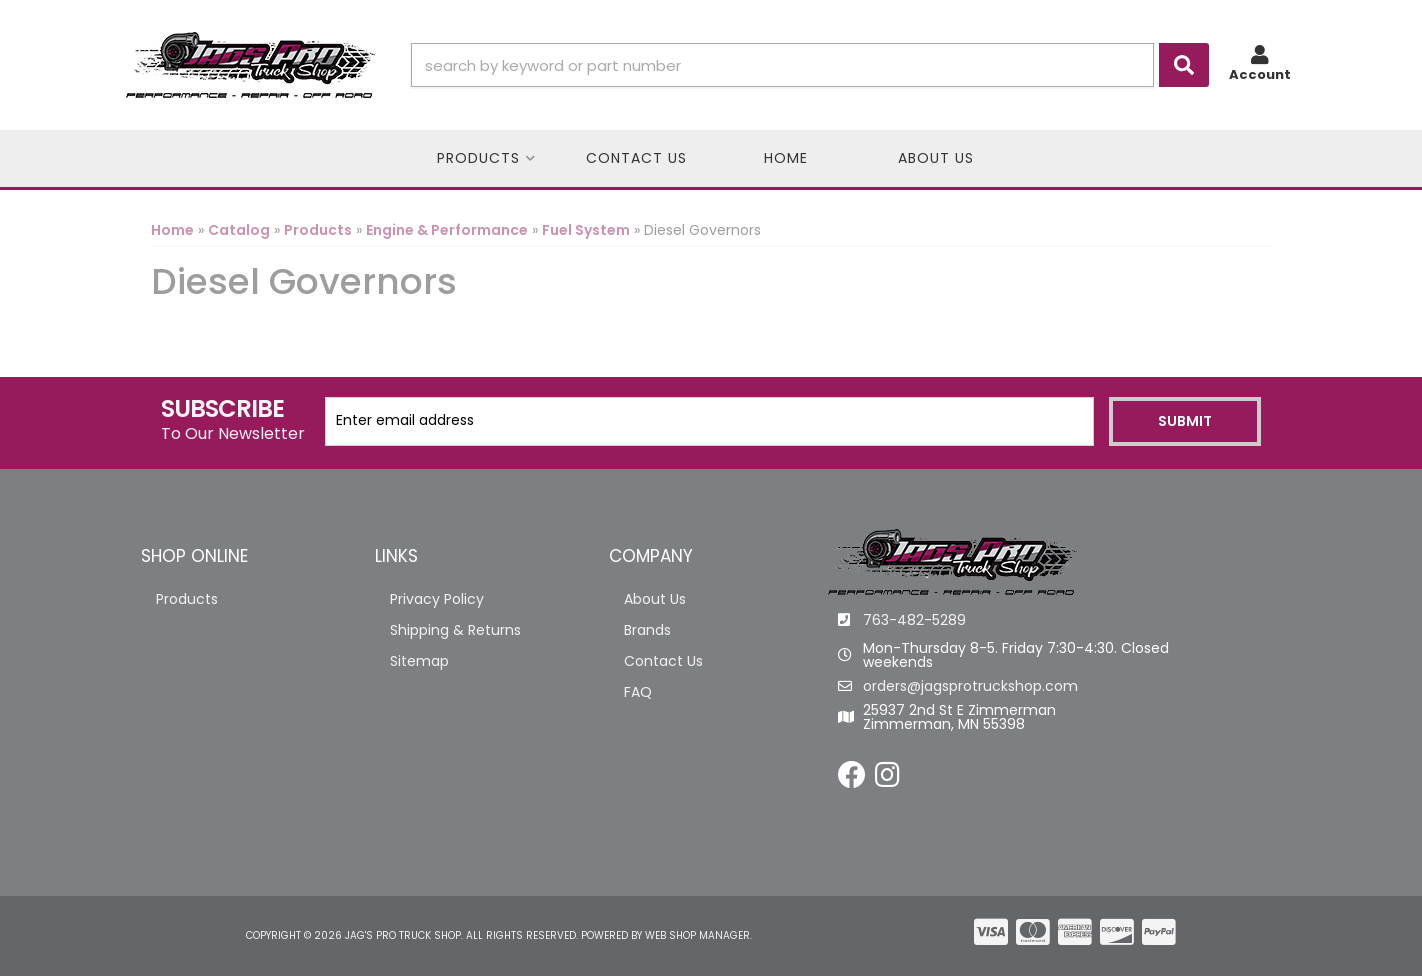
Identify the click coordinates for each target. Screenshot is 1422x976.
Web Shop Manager (697, 935)
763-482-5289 (914, 620)
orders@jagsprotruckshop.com (970, 686)
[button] (810, 65)
